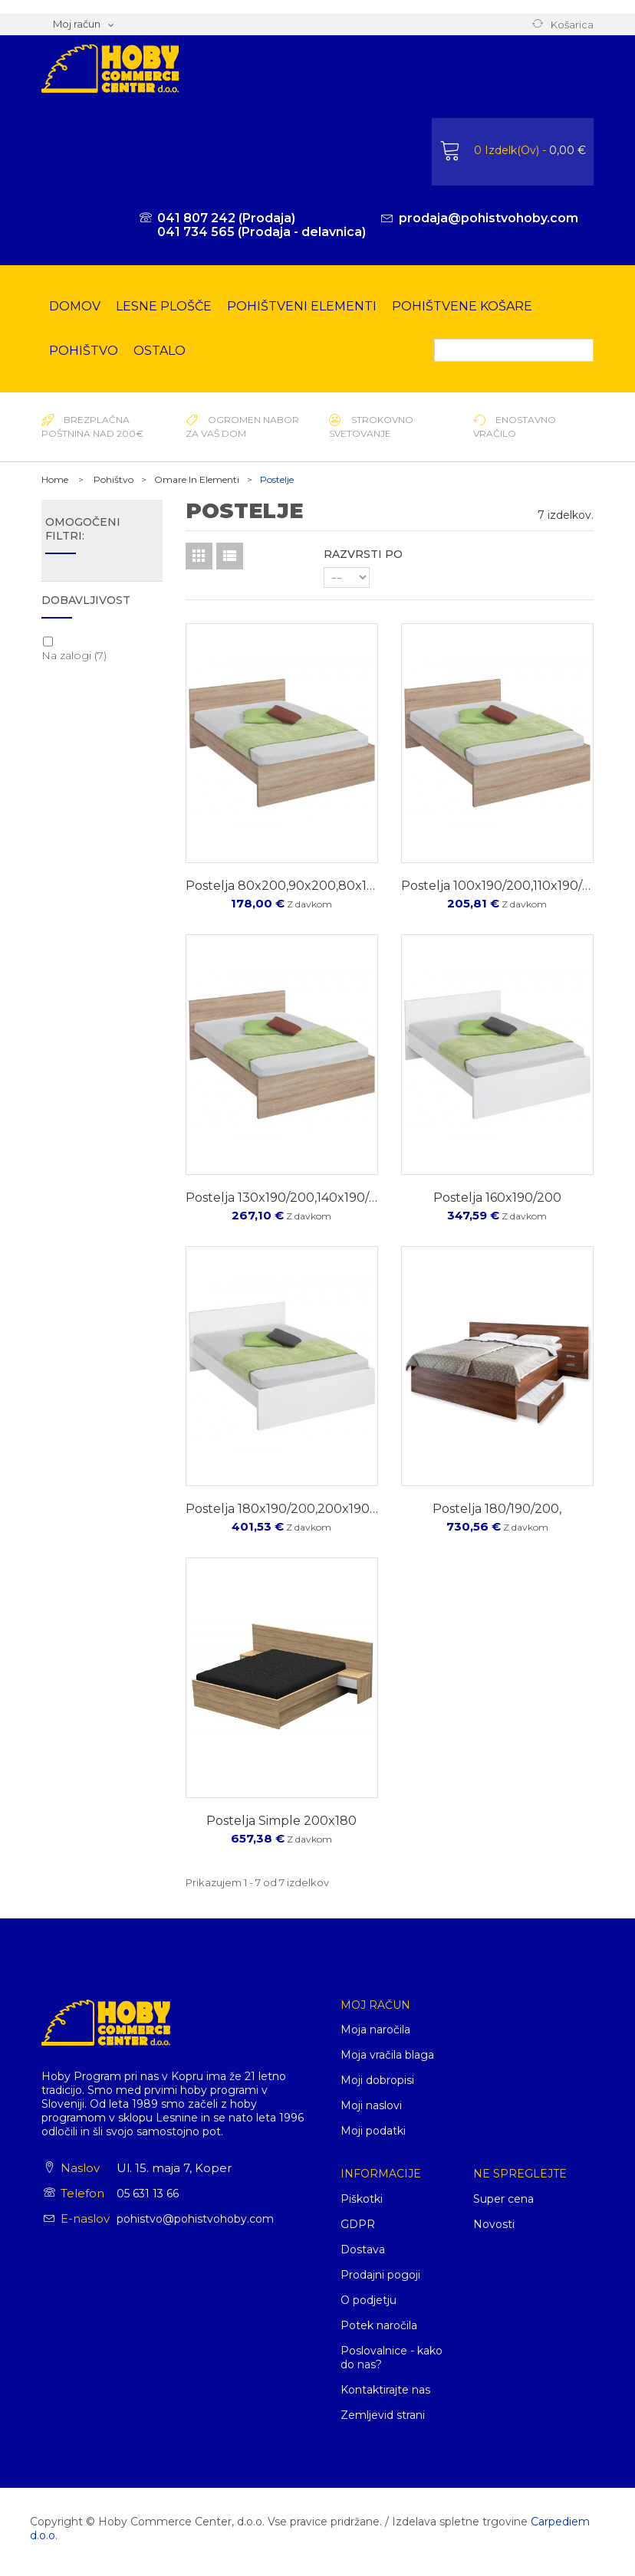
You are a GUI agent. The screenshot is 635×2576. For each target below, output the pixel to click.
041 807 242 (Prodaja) (226, 218)
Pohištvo (83, 350)
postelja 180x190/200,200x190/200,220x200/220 (282, 1508)
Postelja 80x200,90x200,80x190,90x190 (282, 885)
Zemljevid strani (383, 2415)
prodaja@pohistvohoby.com (488, 218)
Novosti (494, 2224)
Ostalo (159, 350)
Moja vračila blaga (387, 2055)
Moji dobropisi (377, 2080)
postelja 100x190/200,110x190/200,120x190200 (497, 885)
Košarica (572, 24)
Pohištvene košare (462, 306)
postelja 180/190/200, (497, 1508)
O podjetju (368, 2300)
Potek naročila (379, 2325)
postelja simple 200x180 (281, 1820)
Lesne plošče (164, 306)
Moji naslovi (371, 2105)
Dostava (363, 2249)
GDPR (358, 2224)
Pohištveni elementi (302, 306)
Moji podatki (373, 2131)
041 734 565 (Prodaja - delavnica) (261, 232)
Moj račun (375, 2005)
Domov (74, 306)
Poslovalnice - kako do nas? (392, 2357)
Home (54, 479)
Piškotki (362, 2199)
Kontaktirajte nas (385, 2390)
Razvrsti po (363, 554)
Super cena (503, 2199)
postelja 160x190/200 (497, 1197)
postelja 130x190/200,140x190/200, (282, 1197)
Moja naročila (375, 2029)
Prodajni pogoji (380, 2275)
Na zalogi (74, 655)
